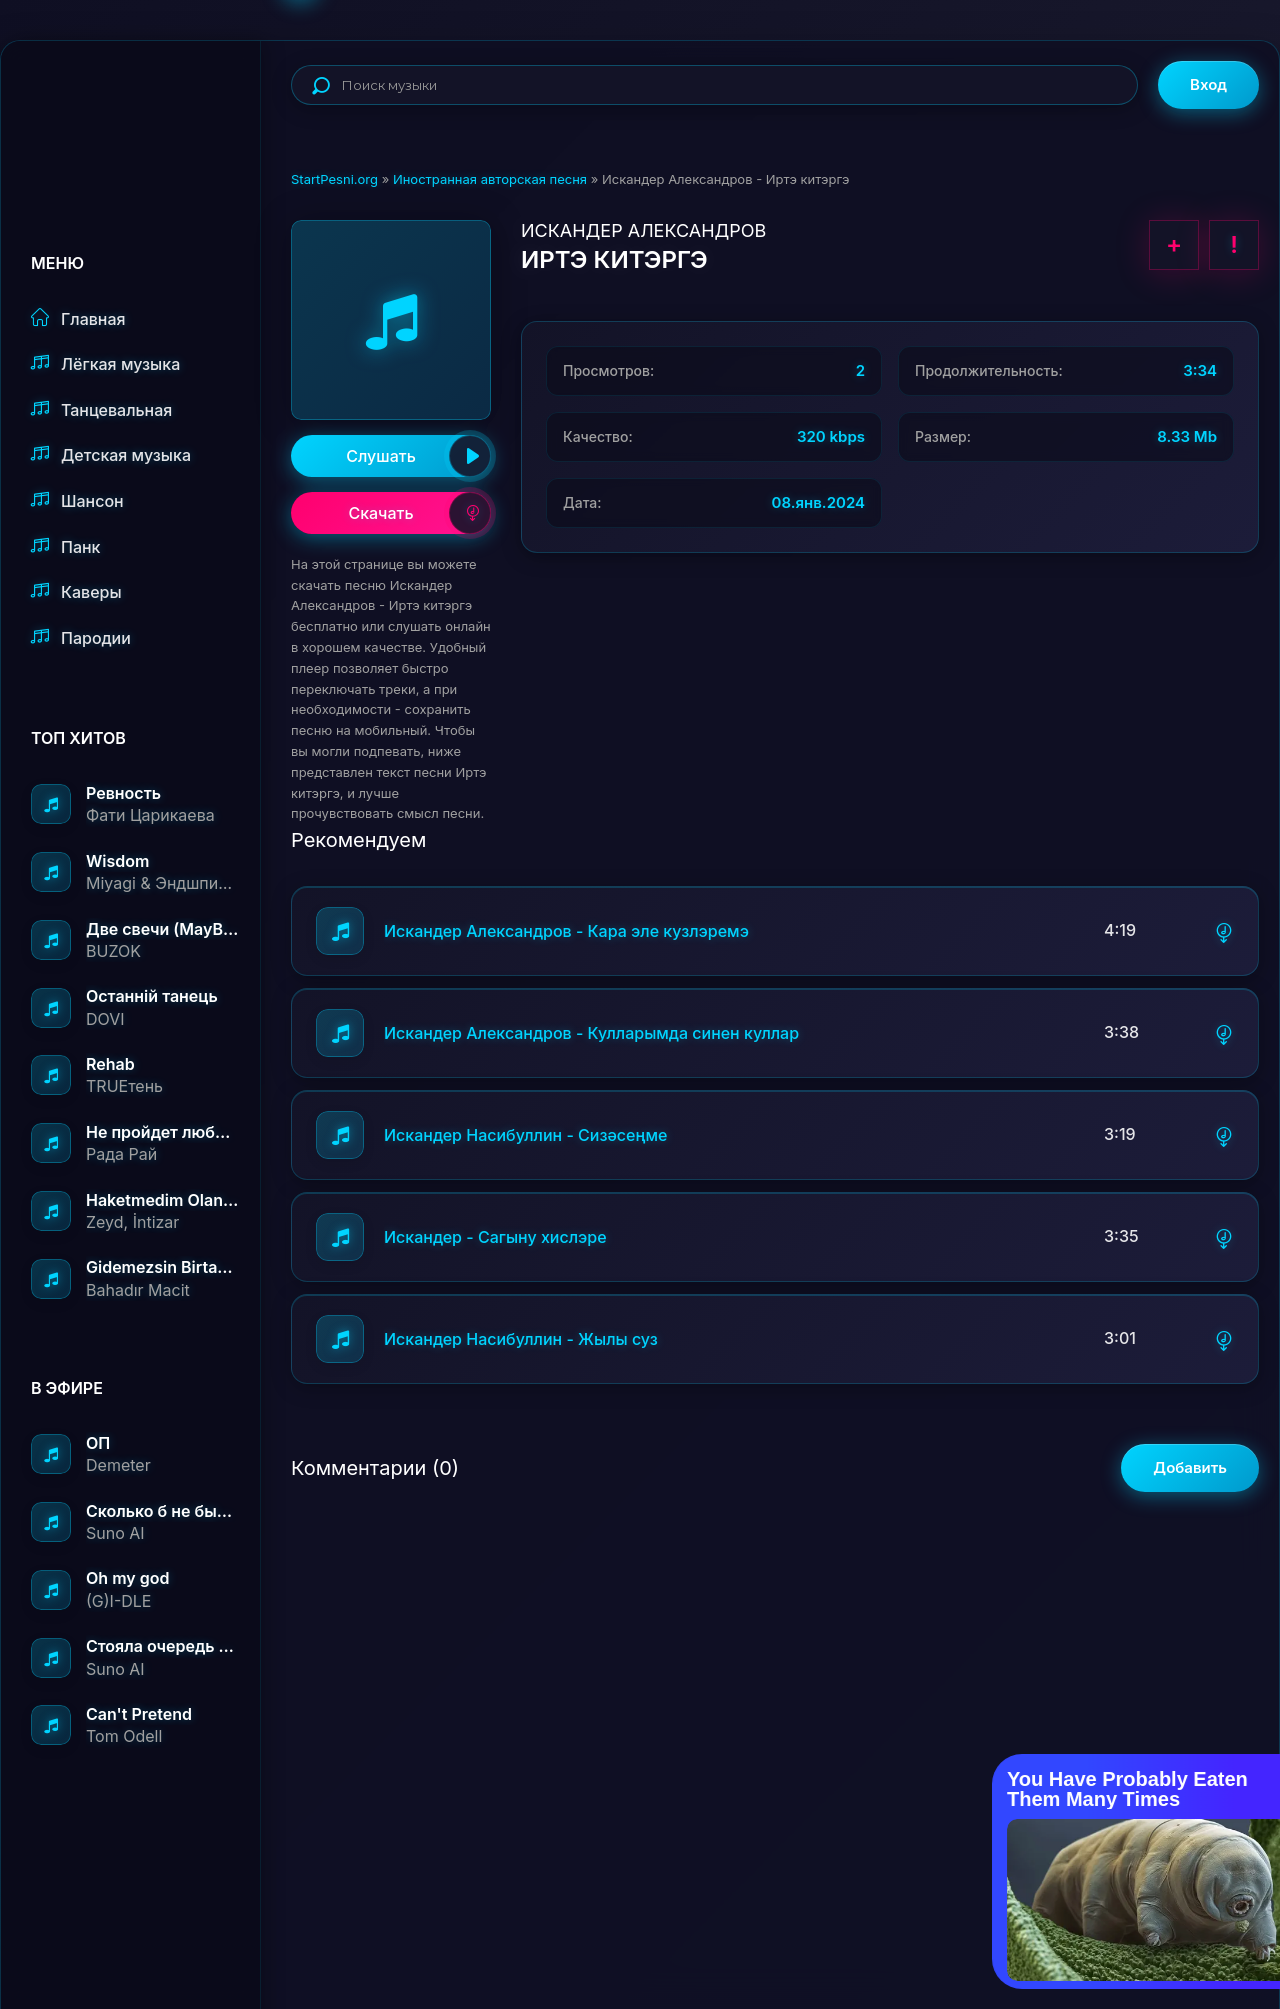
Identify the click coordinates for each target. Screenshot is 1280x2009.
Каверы (76, 591)
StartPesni (146, 106)
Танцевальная (101, 409)
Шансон (77, 500)
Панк (65, 546)
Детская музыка (111, 454)
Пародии (81, 637)
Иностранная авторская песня (490, 179)
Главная (78, 318)
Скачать (419, 513)
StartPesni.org (334, 179)
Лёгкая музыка (105, 363)
